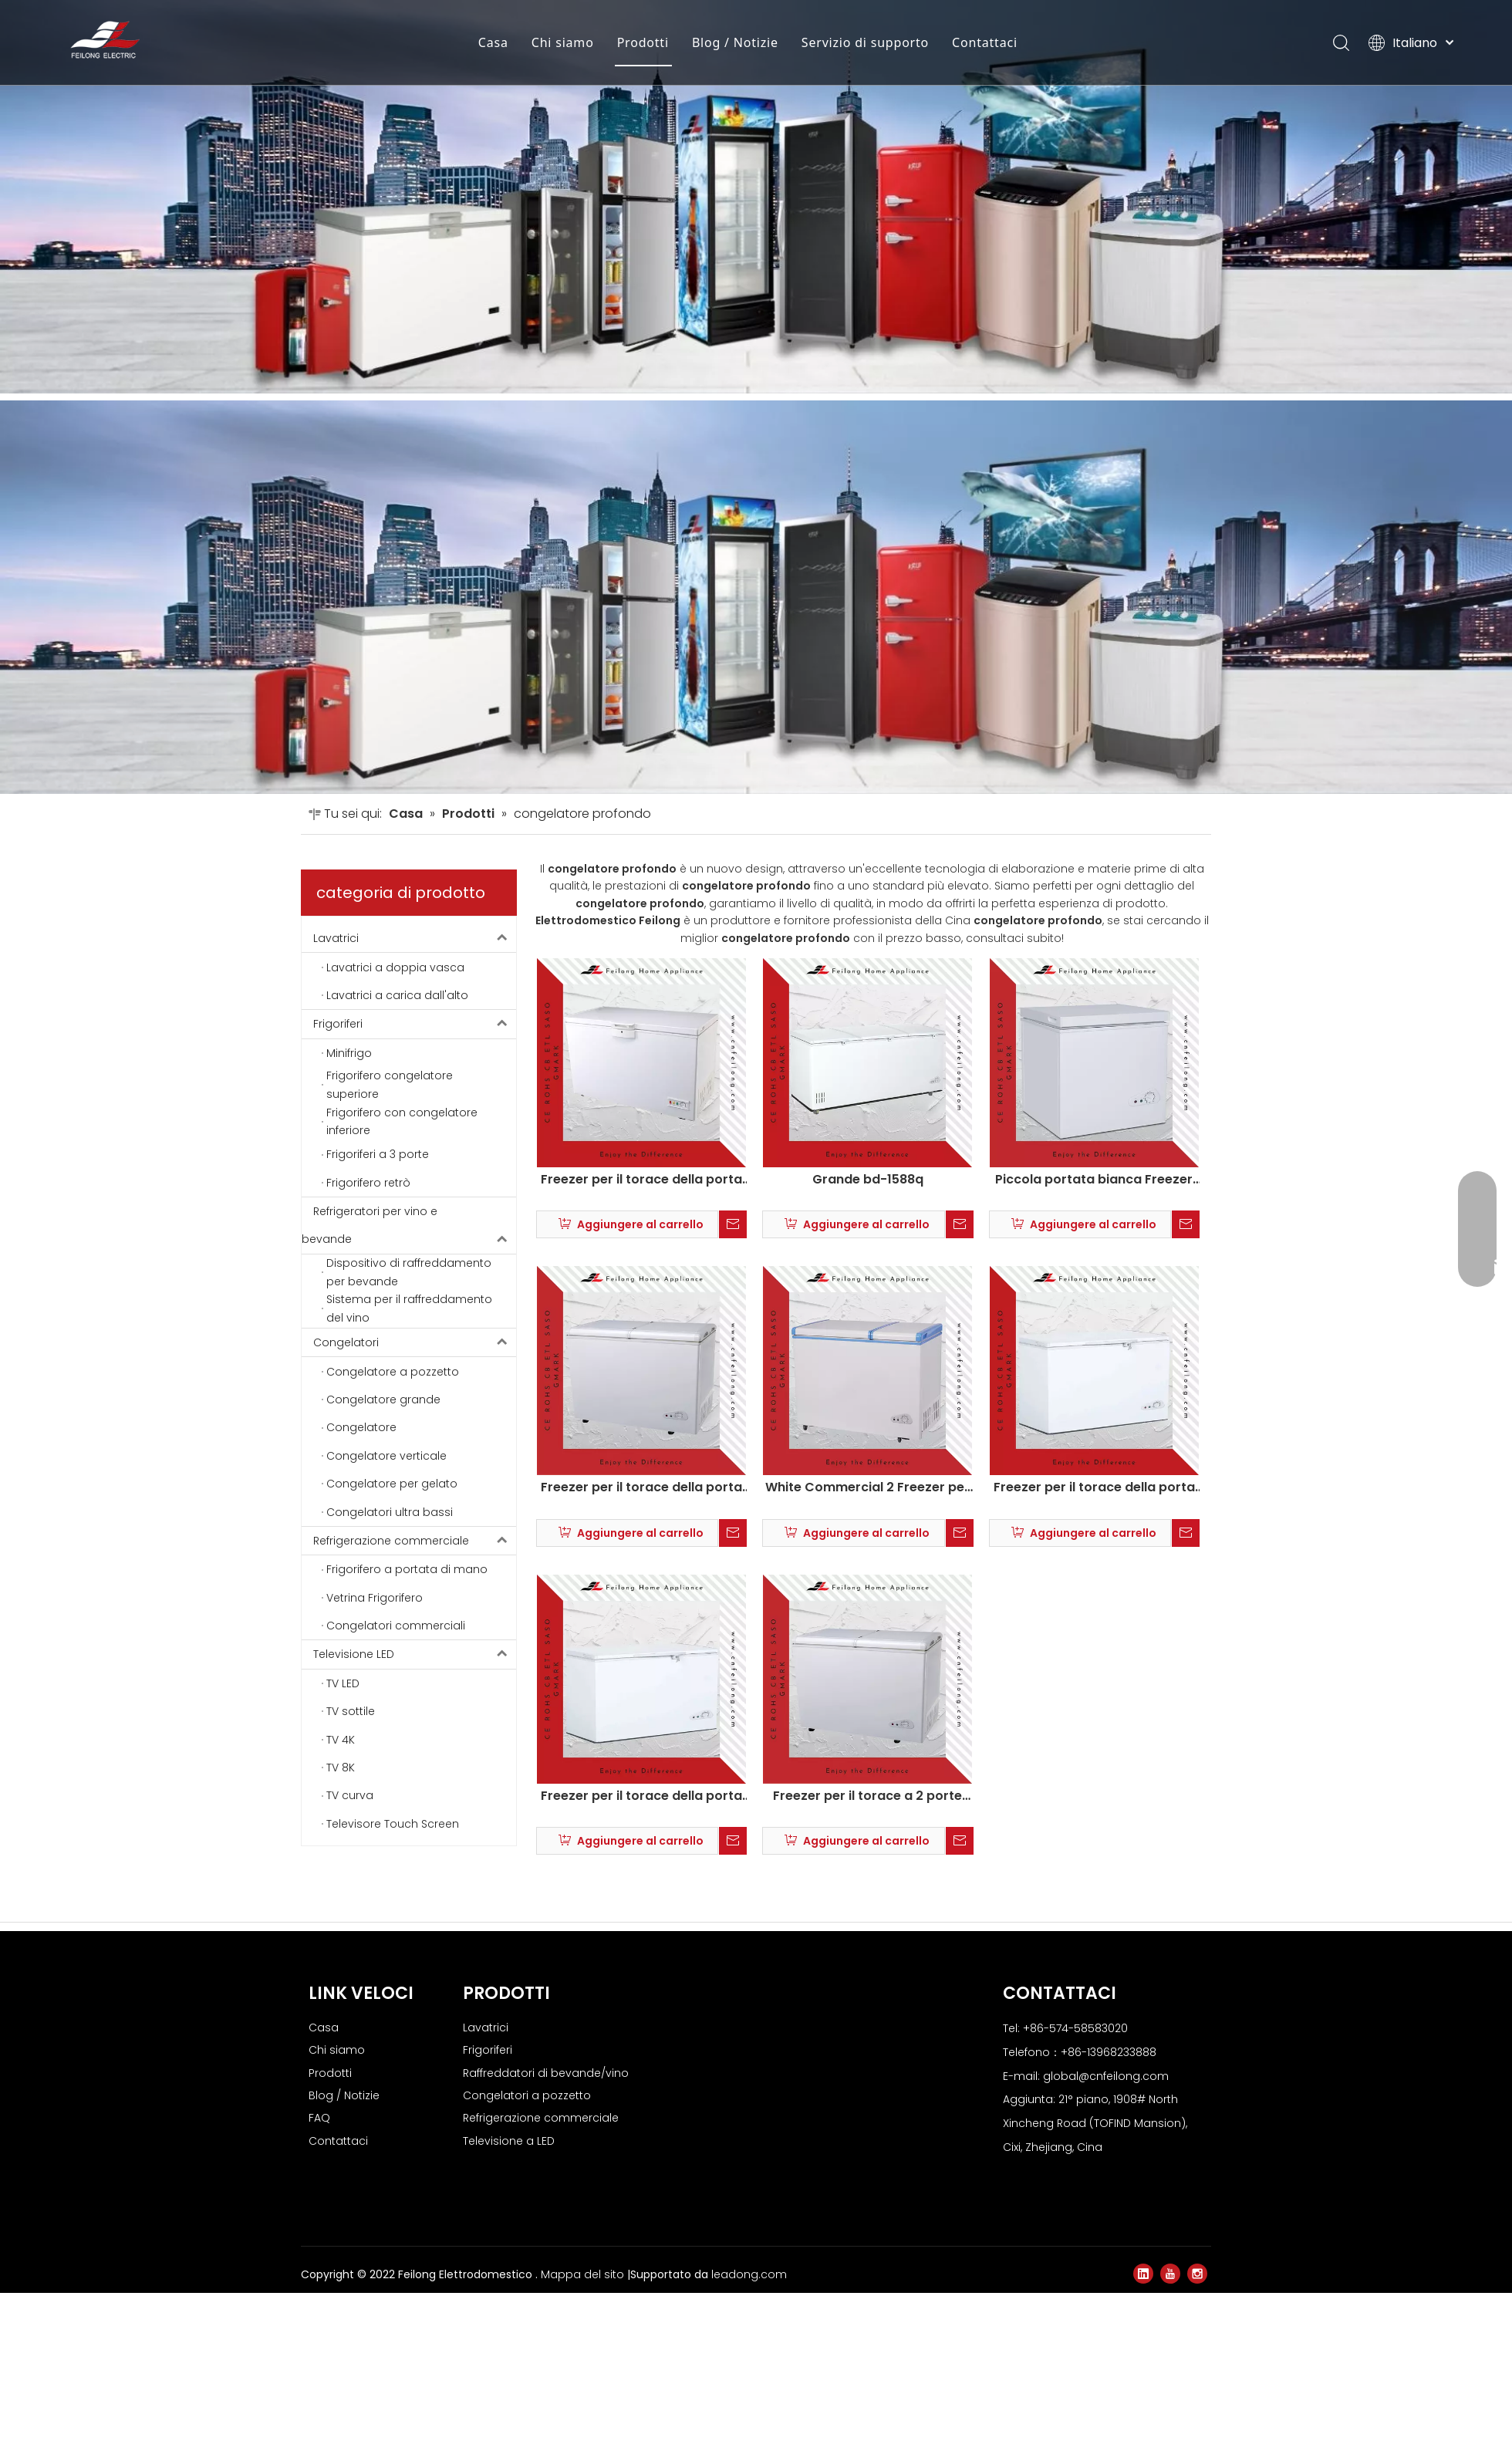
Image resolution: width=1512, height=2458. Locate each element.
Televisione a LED (509, 2141)
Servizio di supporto (850, 42)
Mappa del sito (584, 2274)
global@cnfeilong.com (1106, 2076)
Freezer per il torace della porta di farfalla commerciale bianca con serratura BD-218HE (641, 1487)
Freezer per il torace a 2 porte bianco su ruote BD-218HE (867, 1796)
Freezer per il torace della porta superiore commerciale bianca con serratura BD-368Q (641, 1796)
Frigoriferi (414, 1024)
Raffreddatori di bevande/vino (546, 2073)
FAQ (319, 2117)
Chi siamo (548, 42)
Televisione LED (414, 1654)
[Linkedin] (1143, 2274)
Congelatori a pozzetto (527, 2095)
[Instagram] (1197, 2274)
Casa (479, 42)
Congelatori (414, 1342)
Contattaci (970, 42)
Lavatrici (414, 938)
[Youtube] (1170, 2274)
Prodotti (627, 42)
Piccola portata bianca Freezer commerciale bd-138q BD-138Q (1094, 1179)
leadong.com (749, 2274)
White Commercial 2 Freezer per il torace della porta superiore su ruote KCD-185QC (867, 1487)
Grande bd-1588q (867, 1179)
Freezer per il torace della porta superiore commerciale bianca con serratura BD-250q (1094, 1487)
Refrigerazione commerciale (414, 1541)
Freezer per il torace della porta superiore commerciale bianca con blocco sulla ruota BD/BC (641, 1179)
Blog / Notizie (720, 42)
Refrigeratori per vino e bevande (409, 1225)
